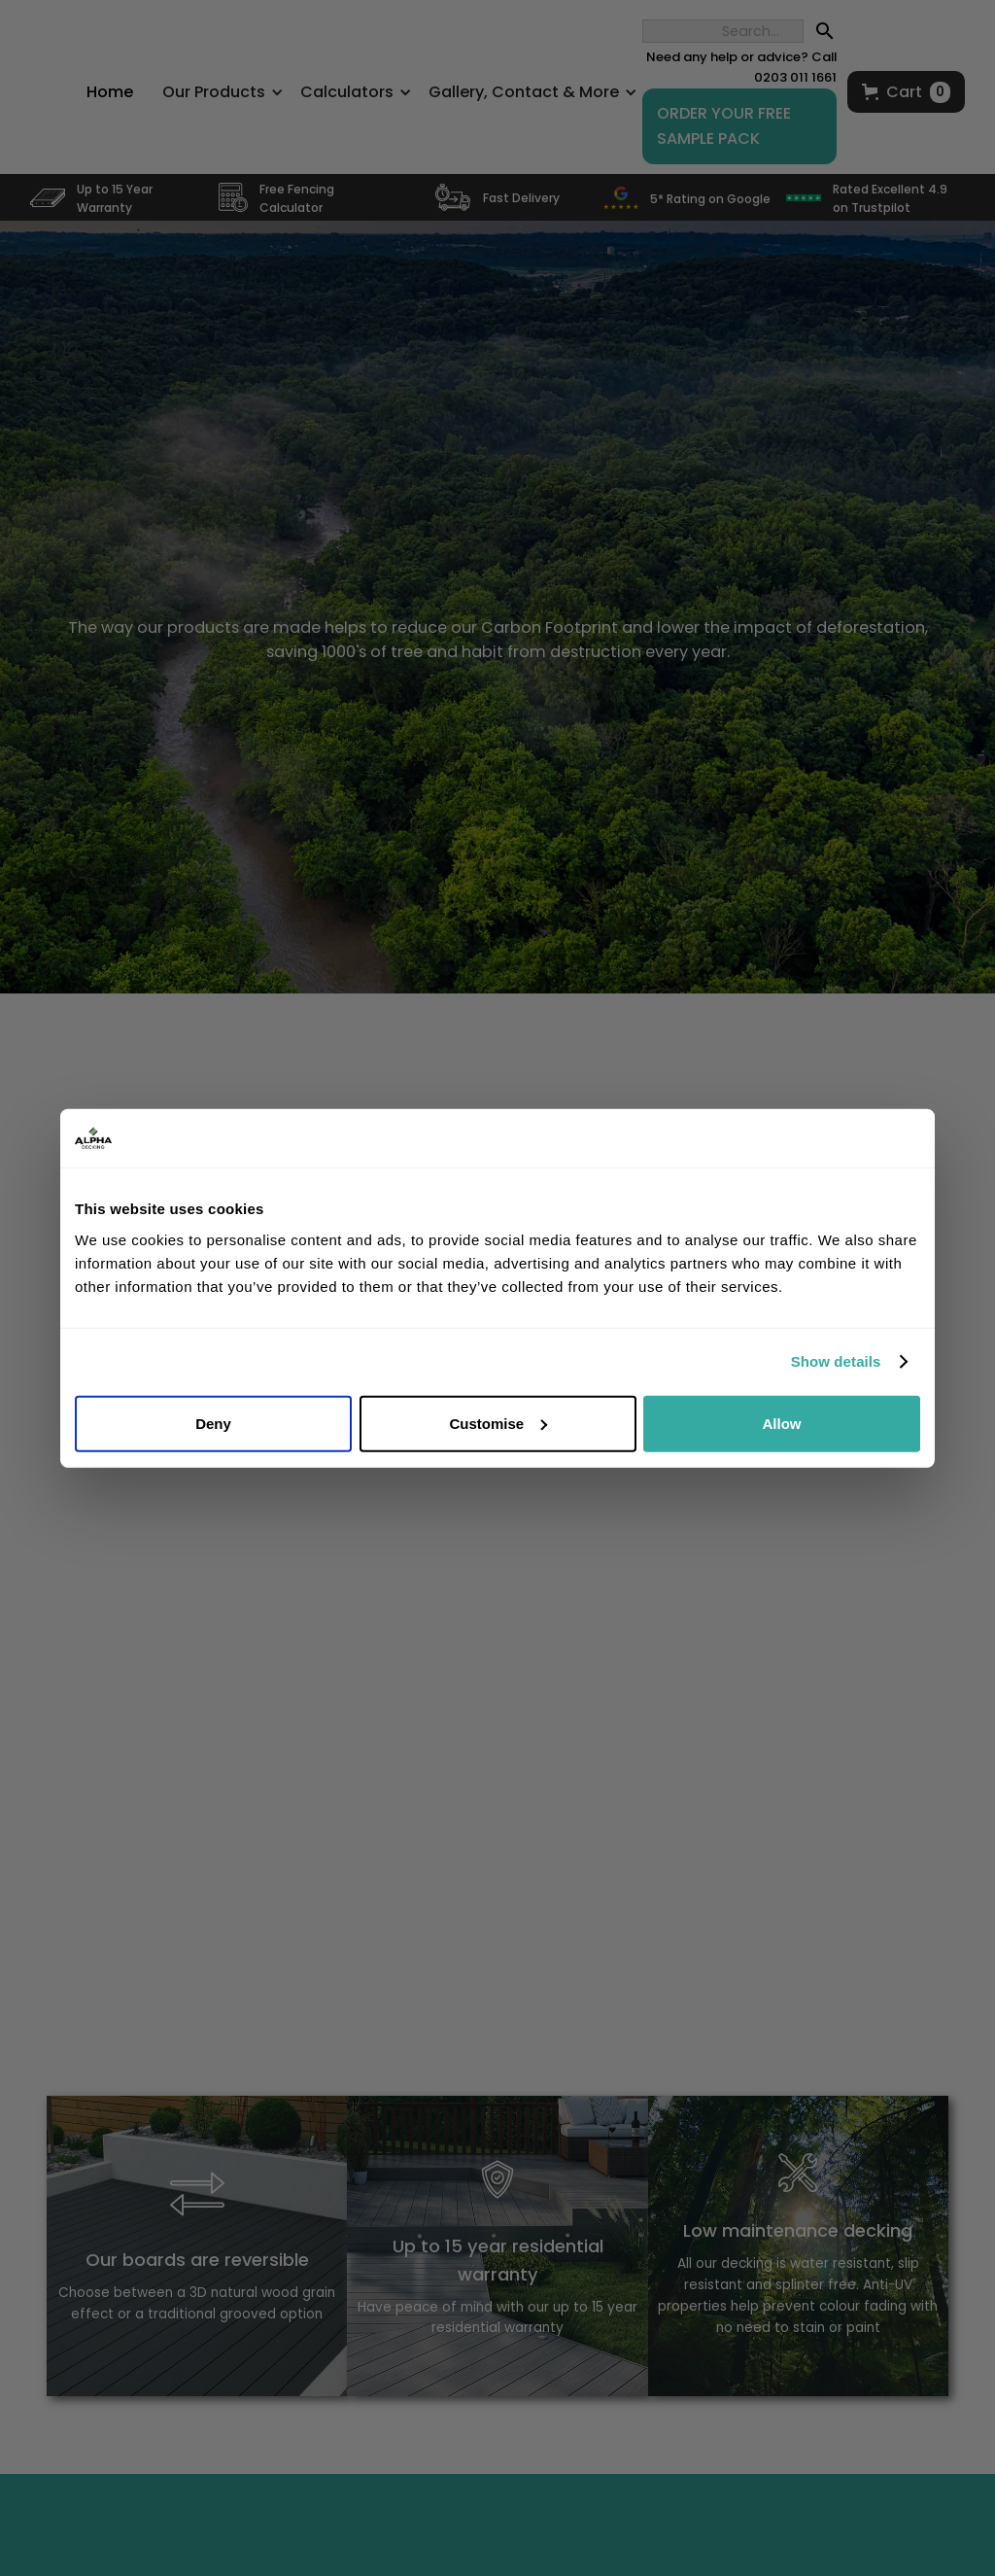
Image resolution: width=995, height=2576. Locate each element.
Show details (836, 1361)
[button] (906, 92)
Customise (498, 1422)
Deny (213, 1422)
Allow (782, 1422)
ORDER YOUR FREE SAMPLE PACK (724, 126)
